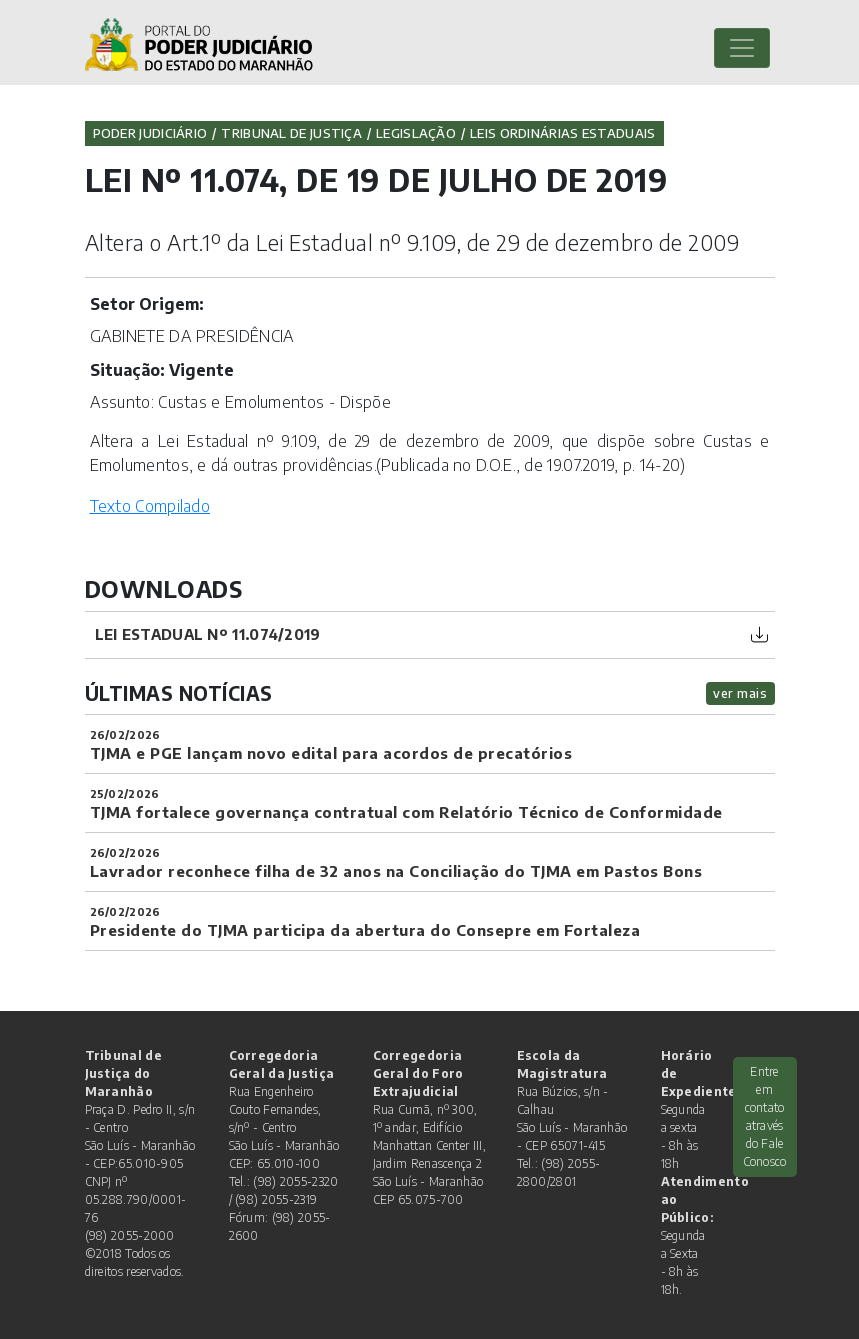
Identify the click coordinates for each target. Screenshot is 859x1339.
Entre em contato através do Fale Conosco (765, 1116)
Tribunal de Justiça (291, 133)
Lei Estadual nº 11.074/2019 (208, 634)
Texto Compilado (150, 506)
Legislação (416, 133)
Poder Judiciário (150, 133)
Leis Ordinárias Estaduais (563, 133)
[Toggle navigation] (742, 48)
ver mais (740, 693)
